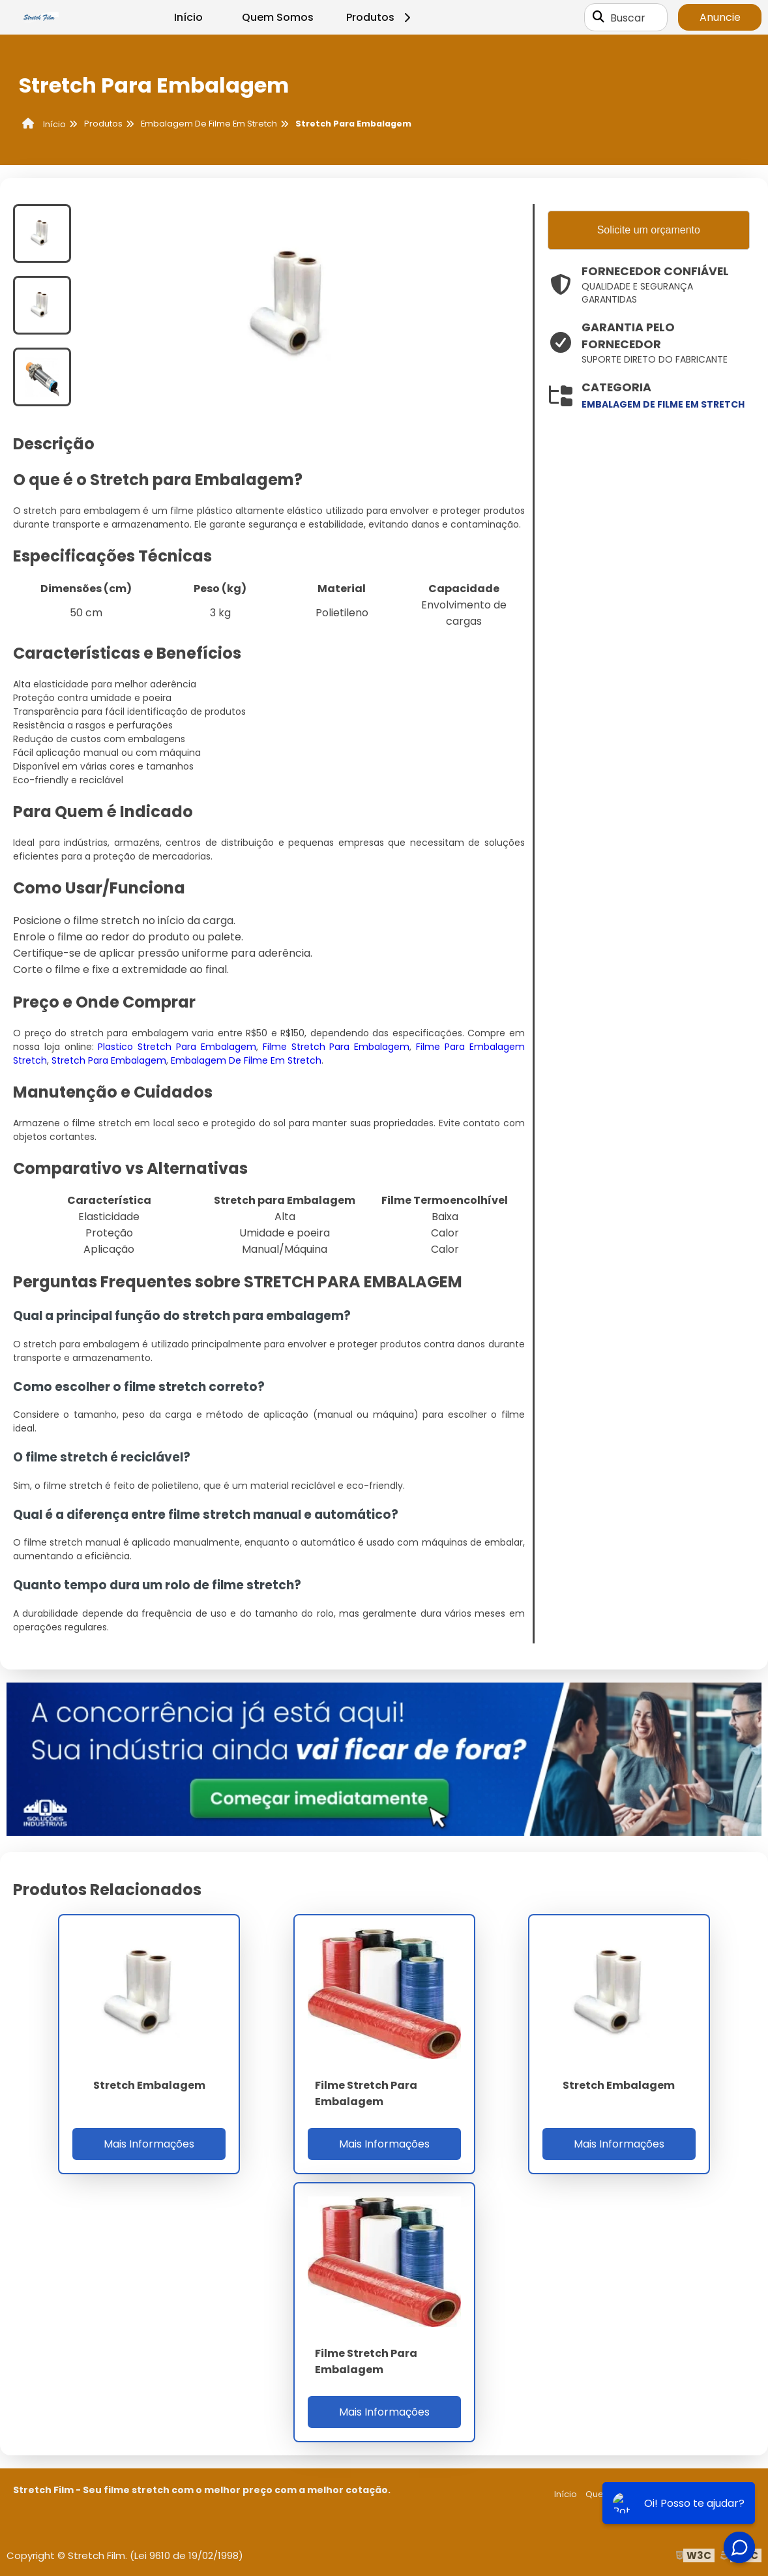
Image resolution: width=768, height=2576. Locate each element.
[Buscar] (598, 17)
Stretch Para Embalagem (109, 1060)
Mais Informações (149, 2143)
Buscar (627, 17)
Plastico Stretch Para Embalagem (177, 1046)
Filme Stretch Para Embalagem (336, 1046)
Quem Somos (278, 17)
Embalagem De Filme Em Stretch (246, 1060)
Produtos (380, 17)
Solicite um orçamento (648, 229)
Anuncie (720, 17)
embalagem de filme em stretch (663, 404)
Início (188, 17)
